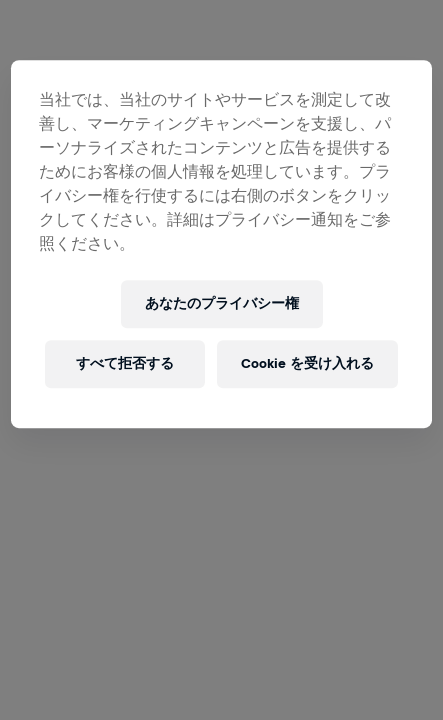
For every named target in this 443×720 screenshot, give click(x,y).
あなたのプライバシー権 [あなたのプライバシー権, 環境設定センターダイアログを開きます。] (222, 303)
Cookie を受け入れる (307, 363)
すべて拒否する (125, 363)
